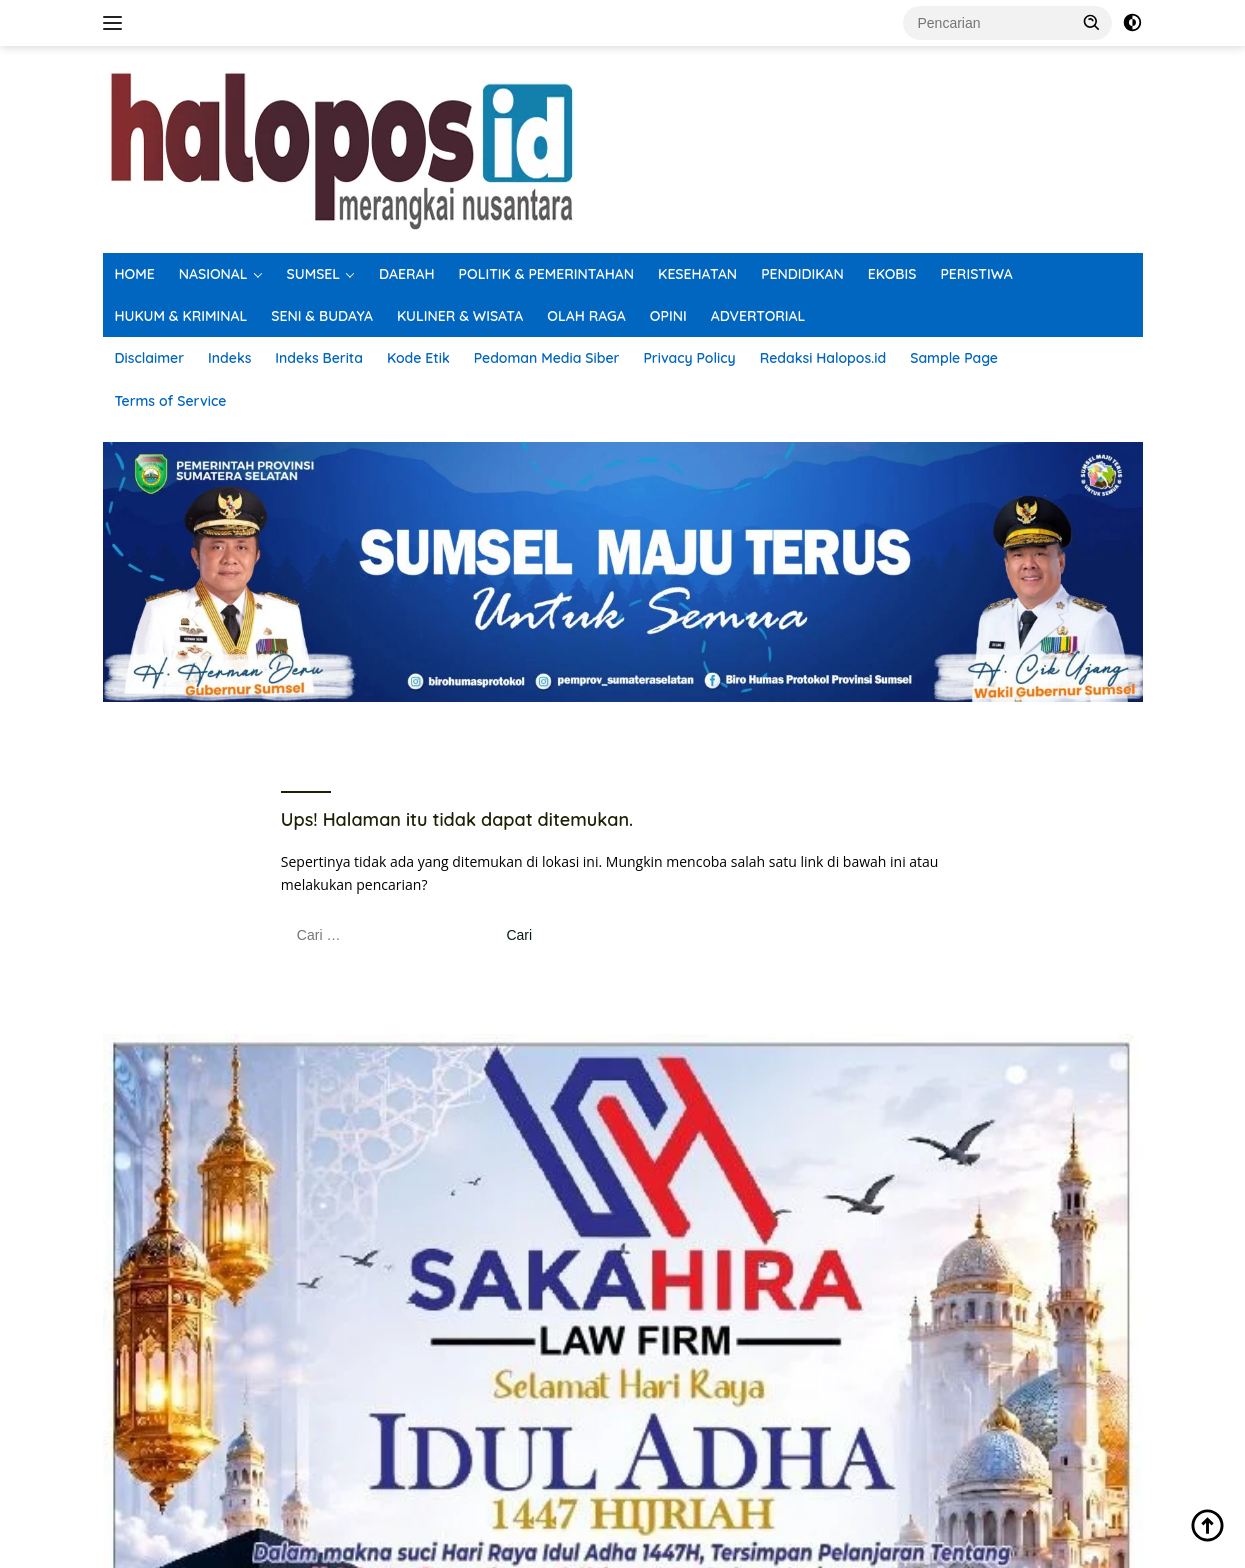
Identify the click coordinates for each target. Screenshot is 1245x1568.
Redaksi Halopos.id (823, 358)
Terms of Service (171, 401)
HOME (135, 274)
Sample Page (954, 358)
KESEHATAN (697, 274)
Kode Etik (418, 358)
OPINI (668, 316)
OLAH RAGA (586, 316)
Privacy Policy (689, 358)
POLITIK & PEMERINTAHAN (547, 274)
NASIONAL (213, 274)
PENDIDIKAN (802, 274)
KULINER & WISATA (460, 316)
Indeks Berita (319, 358)
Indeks (229, 358)
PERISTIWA (976, 274)
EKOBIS (892, 274)
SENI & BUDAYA (322, 316)
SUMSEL (314, 274)
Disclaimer (150, 358)
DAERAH (407, 274)
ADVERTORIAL (758, 316)
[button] (1092, 22)
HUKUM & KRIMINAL (181, 316)
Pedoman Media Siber (547, 358)
